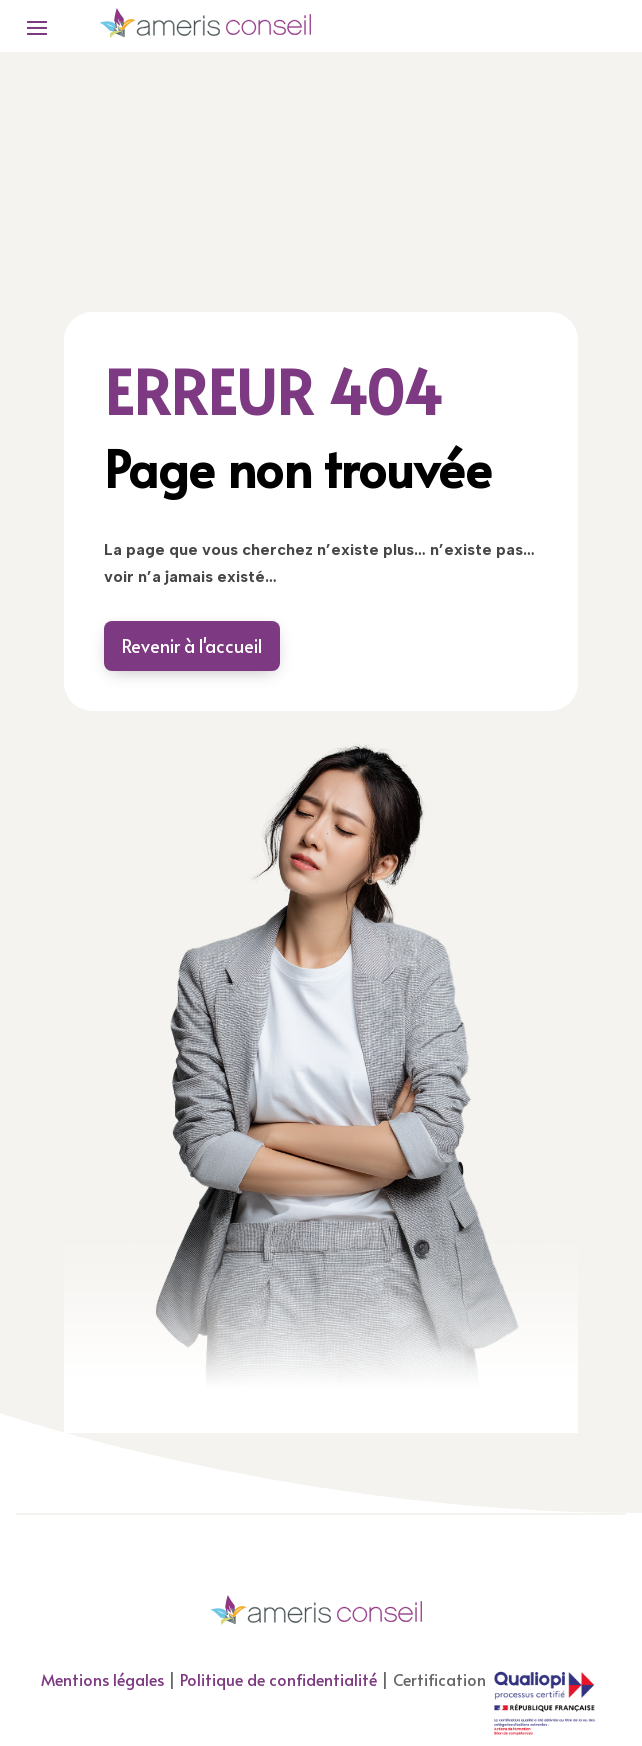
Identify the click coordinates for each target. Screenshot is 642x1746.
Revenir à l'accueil (192, 645)
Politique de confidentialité (278, 1679)
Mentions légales (102, 1679)
